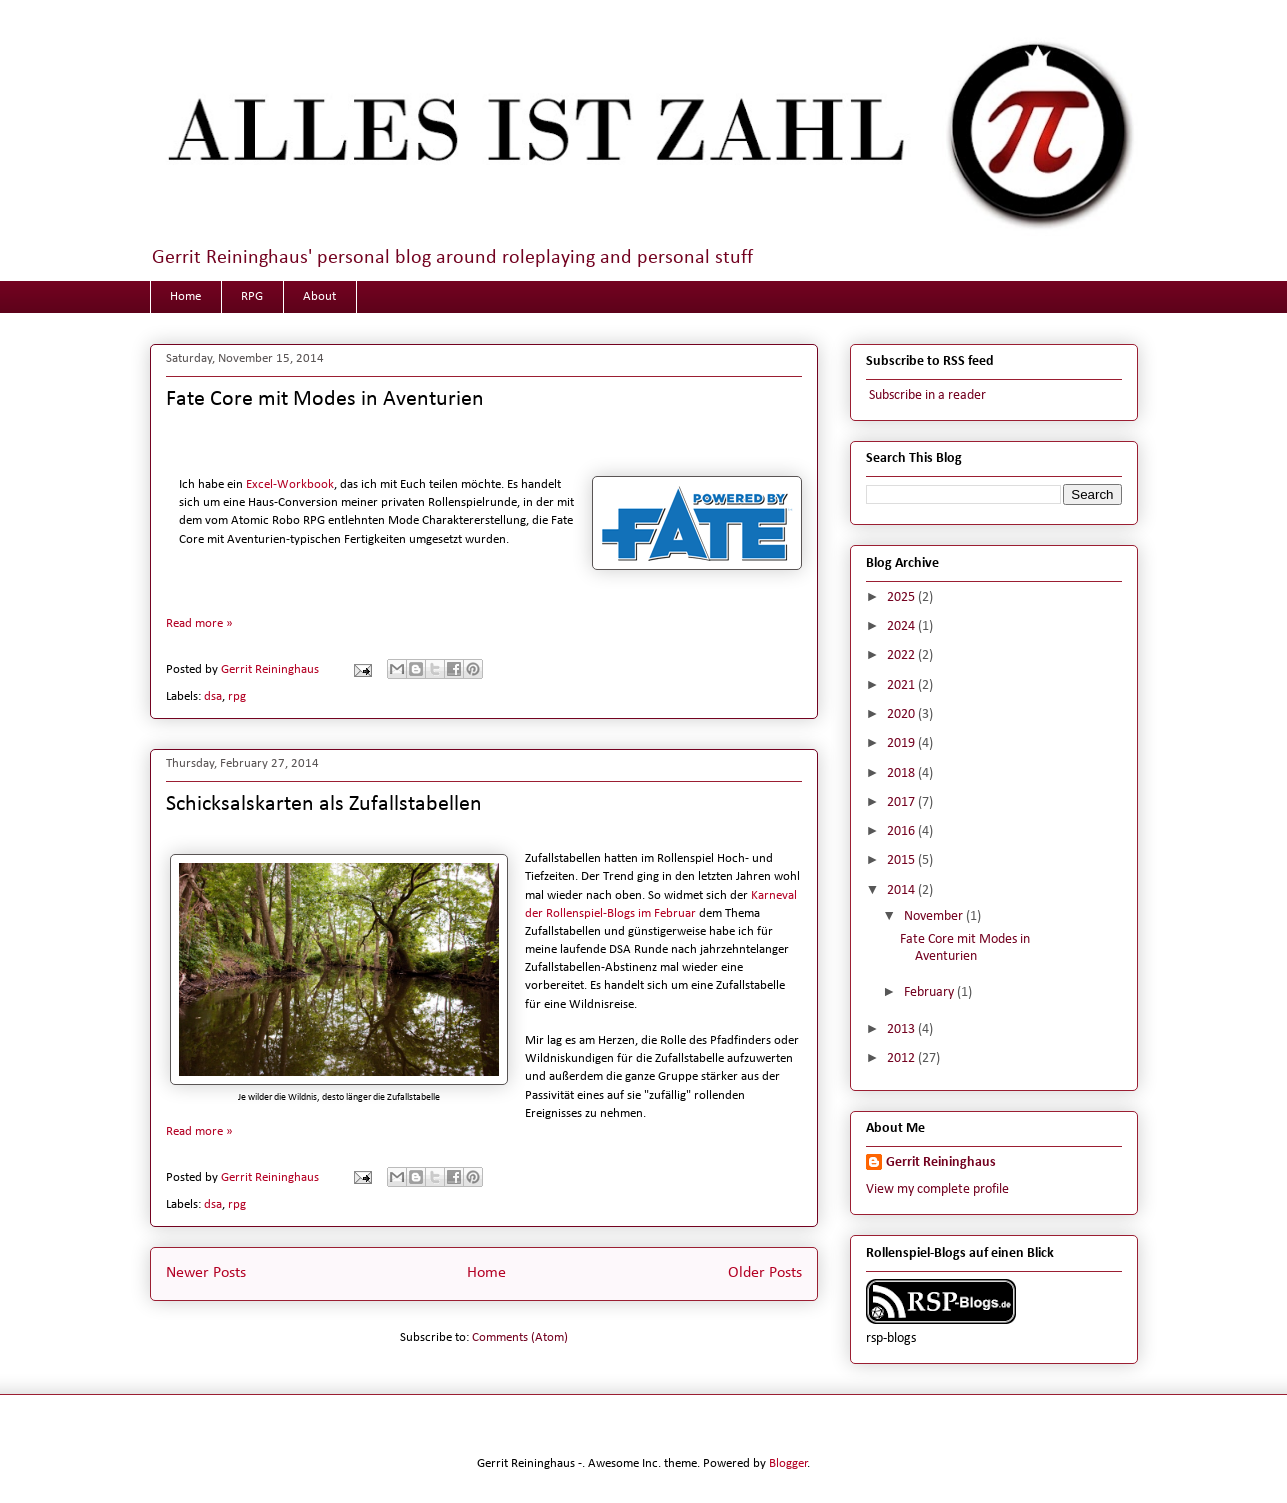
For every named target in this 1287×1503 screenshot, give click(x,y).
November (935, 916)
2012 (902, 1058)
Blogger (788, 1463)
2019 (902, 743)
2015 (902, 860)
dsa (213, 696)
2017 (902, 802)
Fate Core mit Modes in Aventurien (325, 399)
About (319, 296)
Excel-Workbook (290, 484)
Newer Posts (206, 1273)
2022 (902, 655)
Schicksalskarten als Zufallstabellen (324, 804)
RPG (252, 296)
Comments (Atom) (520, 1337)
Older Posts (765, 1273)
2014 (902, 890)
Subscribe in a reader (926, 395)
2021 (902, 685)
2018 (902, 773)
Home (185, 296)
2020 (902, 714)
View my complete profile (937, 1189)
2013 (902, 1029)
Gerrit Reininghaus (941, 1162)
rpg (237, 696)
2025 (902, 597)
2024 (902, 626)
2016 (902, 831)
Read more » (199, 623)
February (930, 992)
